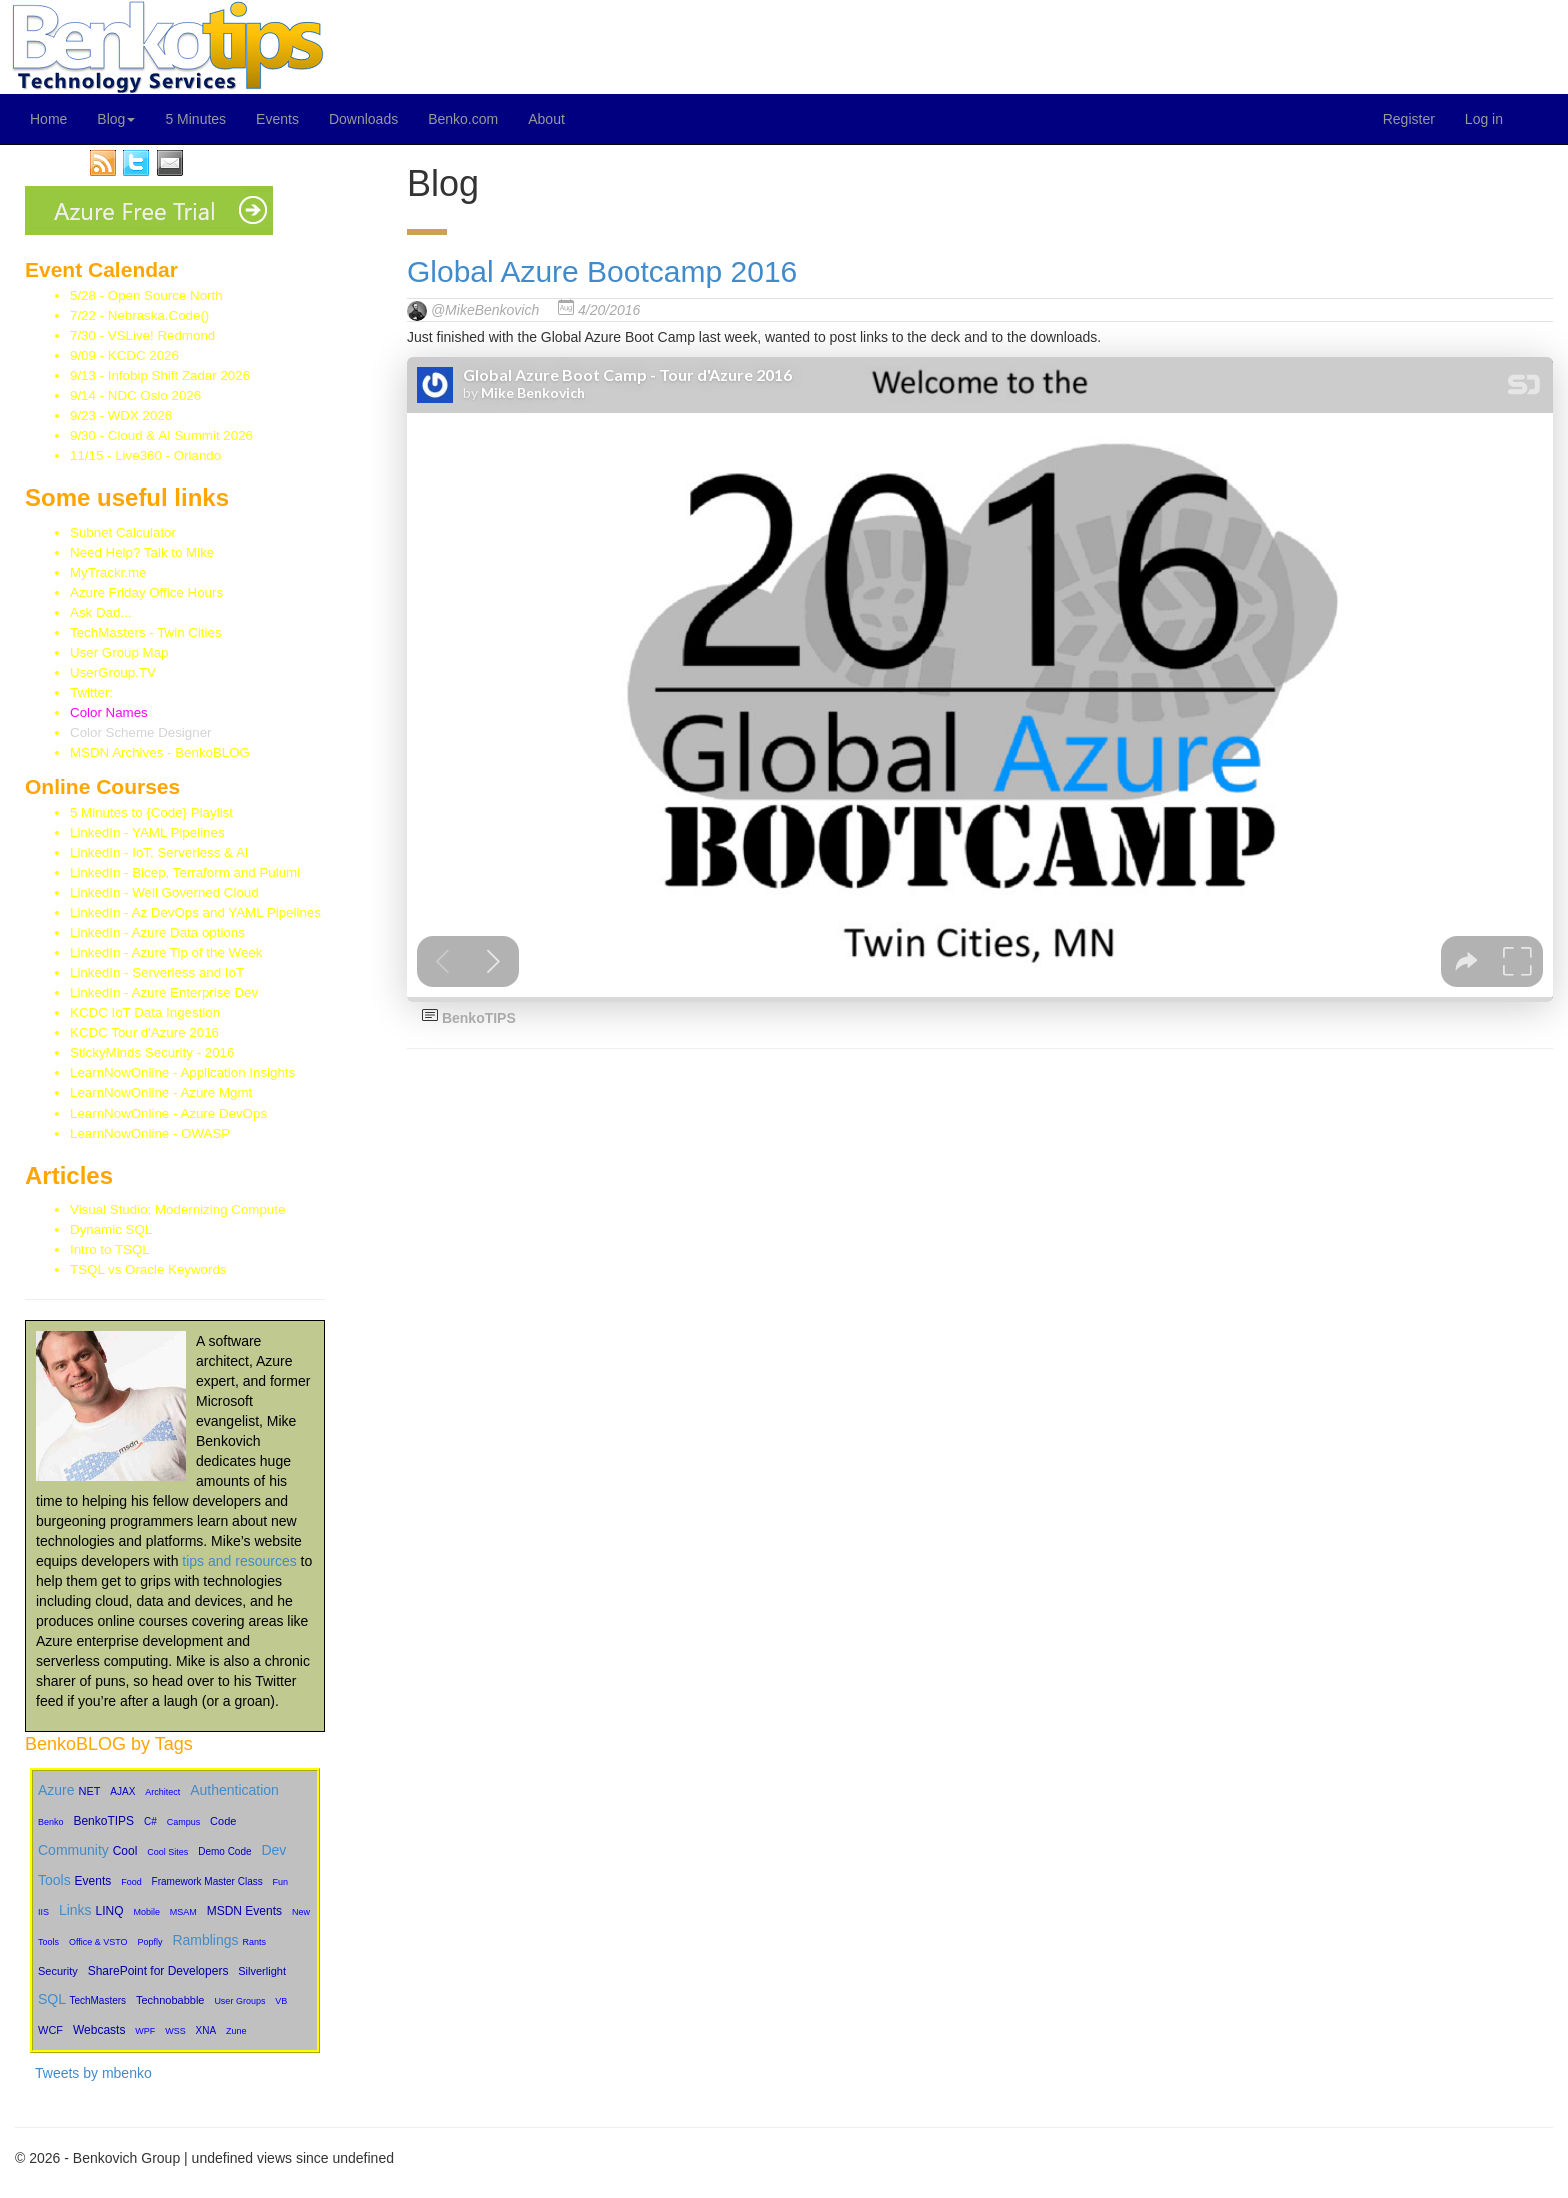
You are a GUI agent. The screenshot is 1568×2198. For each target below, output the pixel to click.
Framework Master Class (207, 1881)
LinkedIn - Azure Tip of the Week (166, 952)
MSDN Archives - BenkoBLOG (160, 752)
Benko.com (463, 119)
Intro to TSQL (110, 1249)
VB (281, 2001)
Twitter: (121, 692)
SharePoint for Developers (158, 1971)
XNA (206, 2030)
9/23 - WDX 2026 (121, 415)
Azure (56, 1790)
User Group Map (119, 652)
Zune (236, 2031)
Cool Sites (167, 1852)
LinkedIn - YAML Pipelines (147, 832)
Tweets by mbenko (93, 2073)
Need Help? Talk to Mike (142, 552)
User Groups (239, 2001)
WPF (145, 2031)
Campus (184, 1822)
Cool (125, 1851)
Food (131, 1882)
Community (73, 1850)
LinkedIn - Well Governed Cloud (164, 892)
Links (75, 1910)
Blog (116, 119)
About (546, 119)
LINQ (109, 1911)
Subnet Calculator (123, 532)
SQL (52, 1999)
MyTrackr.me (108, 572)
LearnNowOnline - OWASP (150, 1133)
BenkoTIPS (103, 1821)
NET (89, 1791)
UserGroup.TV (113, 672)
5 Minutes (195, 119)
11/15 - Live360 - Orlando (145, 455)
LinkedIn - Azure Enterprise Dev (164, 992)
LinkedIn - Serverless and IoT (157, 972)
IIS (43, 1912)
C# (150, 1821)
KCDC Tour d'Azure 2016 (144, 1032)
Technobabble (170, 2000)
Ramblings (205, 1940)
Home (48, 119)
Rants (254, 1942)
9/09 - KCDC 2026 (124, 355)
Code (223, 1821)
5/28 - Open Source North (146, 295)
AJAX (122, 1791)
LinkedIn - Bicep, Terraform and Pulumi (185, 872)
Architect (162, 1792)
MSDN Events (244, 1911)
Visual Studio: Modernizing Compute (177, 1209)
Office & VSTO (98, 1942)
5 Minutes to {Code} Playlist (151, 812)
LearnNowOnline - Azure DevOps (168, 1113)
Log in (1484, 119)
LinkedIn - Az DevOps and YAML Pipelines (195, 912)
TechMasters (97, 2000)
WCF (50, 2030)
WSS (175, 2031)
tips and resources (239, 1561)
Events (277, 119)
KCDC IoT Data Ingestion (145, 1012)
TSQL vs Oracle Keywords (148, 1269)
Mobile (146, 1912)
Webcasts (99, 2030)
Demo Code (224, 1851)
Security (58, 1971)
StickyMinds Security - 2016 (152, 1052)
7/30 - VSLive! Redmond (142, 335)
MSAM (183, 1912)
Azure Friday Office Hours (146, 592)
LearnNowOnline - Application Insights (182, 1072)
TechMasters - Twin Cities (146, 632)
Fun (281, 1882)
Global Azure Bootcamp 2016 (602, 271)
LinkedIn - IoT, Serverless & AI (159, 852)
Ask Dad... (100, 612)
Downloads (363, 119)
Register (1409, 119)
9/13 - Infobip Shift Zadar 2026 (160, 375)
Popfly (150, 1942)
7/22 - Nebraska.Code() (139, 315)
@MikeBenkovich (485, 310)
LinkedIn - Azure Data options (157, 932)
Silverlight (262, 1971)
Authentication (234, 1790)
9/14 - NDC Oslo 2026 (135, 395)
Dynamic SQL (111, 1229)
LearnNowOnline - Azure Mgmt (161, 1092)
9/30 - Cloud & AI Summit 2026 (161, 435)
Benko (51, 1822)
